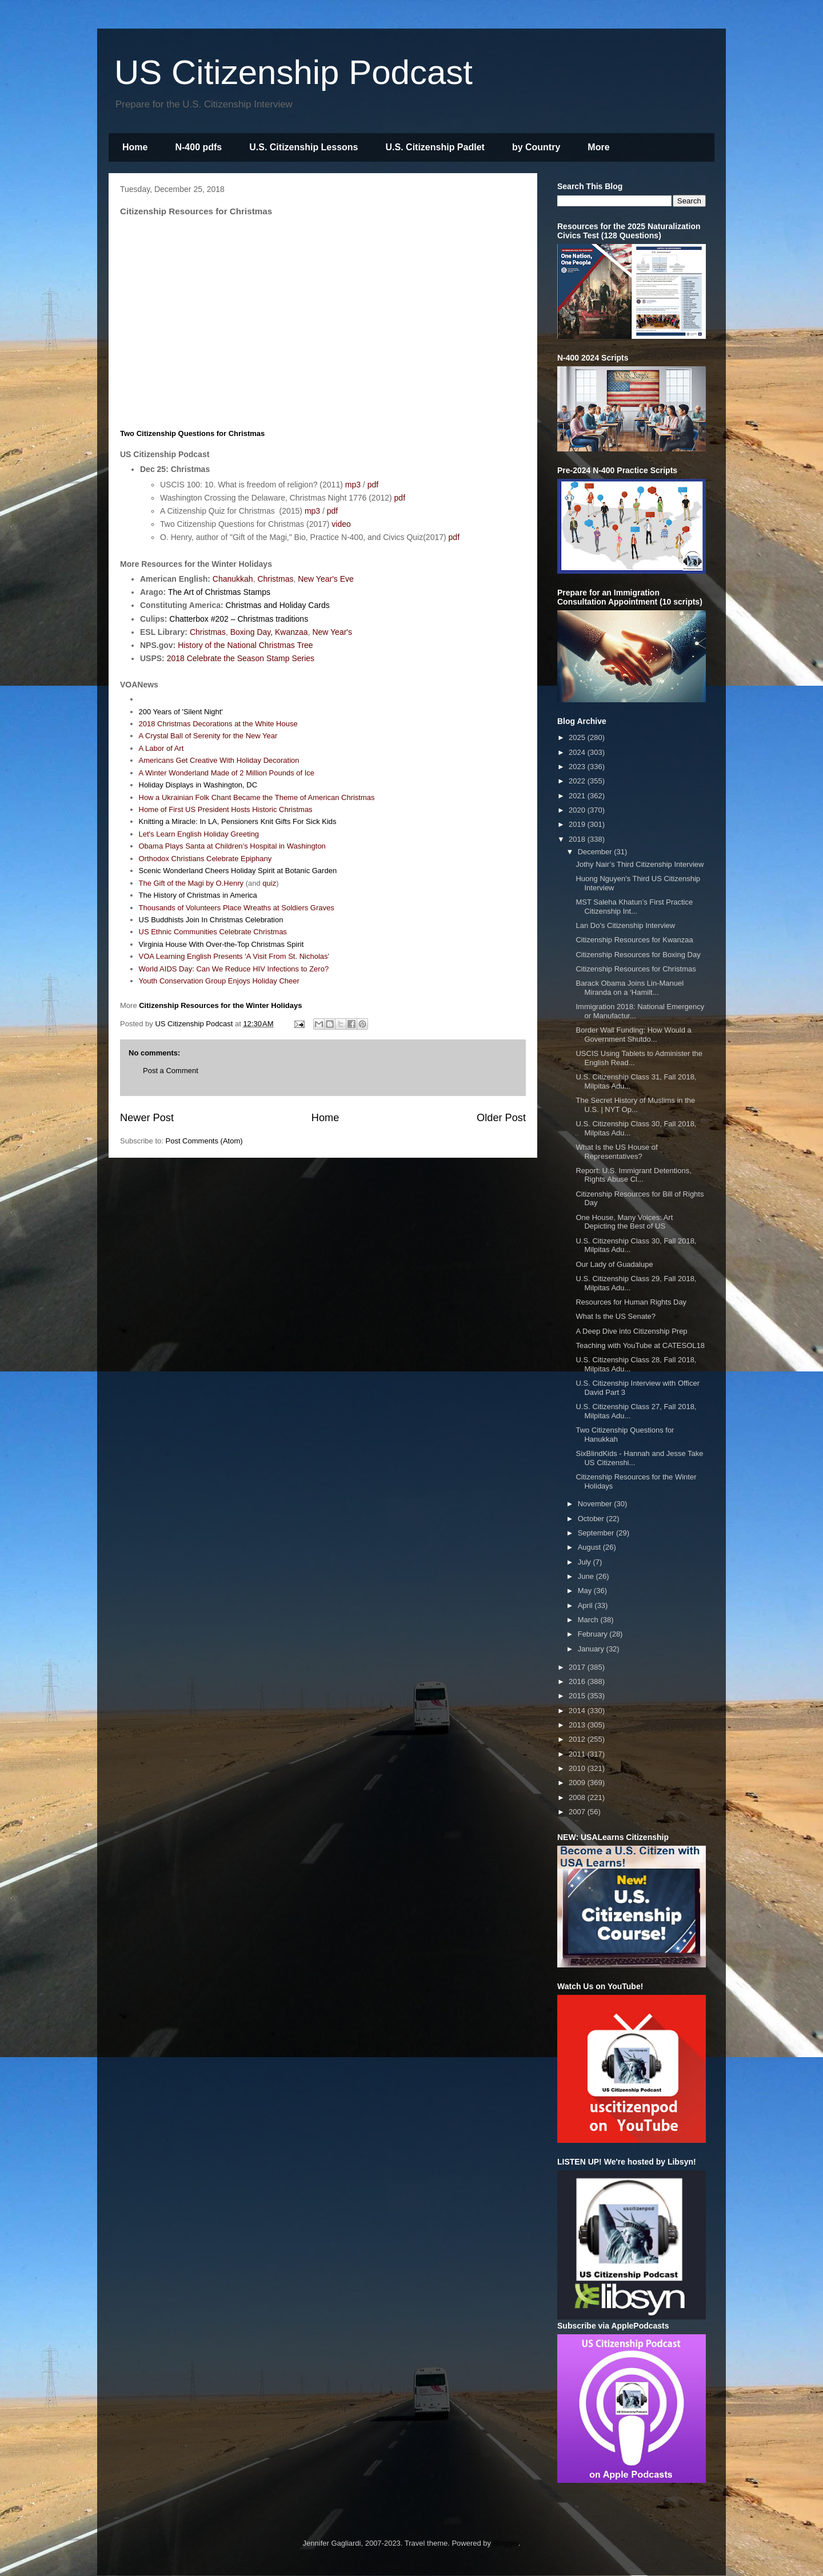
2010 (578, 1768)
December (596, 851)
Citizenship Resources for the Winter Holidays (220, 1005)
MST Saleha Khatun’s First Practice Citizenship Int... (634, 906)
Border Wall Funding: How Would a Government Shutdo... (633, 1034)
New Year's (332, 632)
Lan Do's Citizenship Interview (625, 925)
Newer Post (147, 1117)
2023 (578, 766)
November (596, 1503)
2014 (578, 1710)
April (586, 1605)
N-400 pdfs (198, 147)
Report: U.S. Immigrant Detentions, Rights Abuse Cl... (633, 1175)
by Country (536, 147)
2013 (578, 1725)
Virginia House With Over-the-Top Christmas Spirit (221, 944)
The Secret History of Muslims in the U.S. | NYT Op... (635, 1105)
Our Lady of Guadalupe (614, 1264)
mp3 (353, 484)
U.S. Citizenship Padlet (435, 147)
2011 (578, 1754)
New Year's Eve (326, 578)
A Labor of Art (161, 748)
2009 (578, 1782)
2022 (578, 781)
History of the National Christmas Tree (245, 645)
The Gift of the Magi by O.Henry (191, 883)
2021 (578, 795)
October (592, 1518)
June (587, 1576)
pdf (372, 484)
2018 (578, 839)
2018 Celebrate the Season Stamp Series (240, 658)
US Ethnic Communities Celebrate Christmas (213, 931)
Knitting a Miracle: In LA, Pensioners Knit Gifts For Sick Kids (238, 821)
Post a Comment (170, 1070)
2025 (578, 737)
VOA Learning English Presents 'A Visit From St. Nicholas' (234, 956)
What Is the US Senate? (615, 1316)
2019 (578, 824)
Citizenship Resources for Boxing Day (638, 954)
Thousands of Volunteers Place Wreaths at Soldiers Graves (236, 907)
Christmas (275, 578)
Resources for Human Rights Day (631, 1302)
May (586, 1590)
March (589, 1619)
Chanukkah (233, 578)
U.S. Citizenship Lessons (303, 147)
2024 (578, 752)
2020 (578, 810)
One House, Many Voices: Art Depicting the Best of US (624, 1222)
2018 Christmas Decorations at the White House (218, 723)
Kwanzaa (291, 632)
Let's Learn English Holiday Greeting (199, 834)
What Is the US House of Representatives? (616, 1152)
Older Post (501, 1117)
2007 (578, 1811)
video (340, 524)
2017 (578, 1667)
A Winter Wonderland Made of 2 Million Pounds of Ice (227, 773)
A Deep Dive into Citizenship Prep (631, 1331)
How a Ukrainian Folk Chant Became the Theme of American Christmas (257, 797)
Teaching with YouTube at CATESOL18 (640, 1345)
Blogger (505, 2543)
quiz (269, 883)
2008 (578, 1797)
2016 (578, 1681)
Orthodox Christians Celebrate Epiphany (205, 858)
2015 (578, 1695)
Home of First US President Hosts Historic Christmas (226, 809)
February (594, 1634)
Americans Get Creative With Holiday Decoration (219, 760)
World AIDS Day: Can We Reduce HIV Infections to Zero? (234, 969)
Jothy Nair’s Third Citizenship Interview (640, 864)
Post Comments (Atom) (204, 1141)
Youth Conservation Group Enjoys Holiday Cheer (219, 981)
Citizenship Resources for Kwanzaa (634, 939)
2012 (578, 1739)
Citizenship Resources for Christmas (636, 969)
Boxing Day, (251, 632)
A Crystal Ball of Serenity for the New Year (208, 735)
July (585, 1562)
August (590, 1547)
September (597, 1533)
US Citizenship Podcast (293, 72)
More (598, 147)
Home (134, 147)
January (592, 1649)
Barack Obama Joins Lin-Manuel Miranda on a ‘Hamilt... (630, 988)
